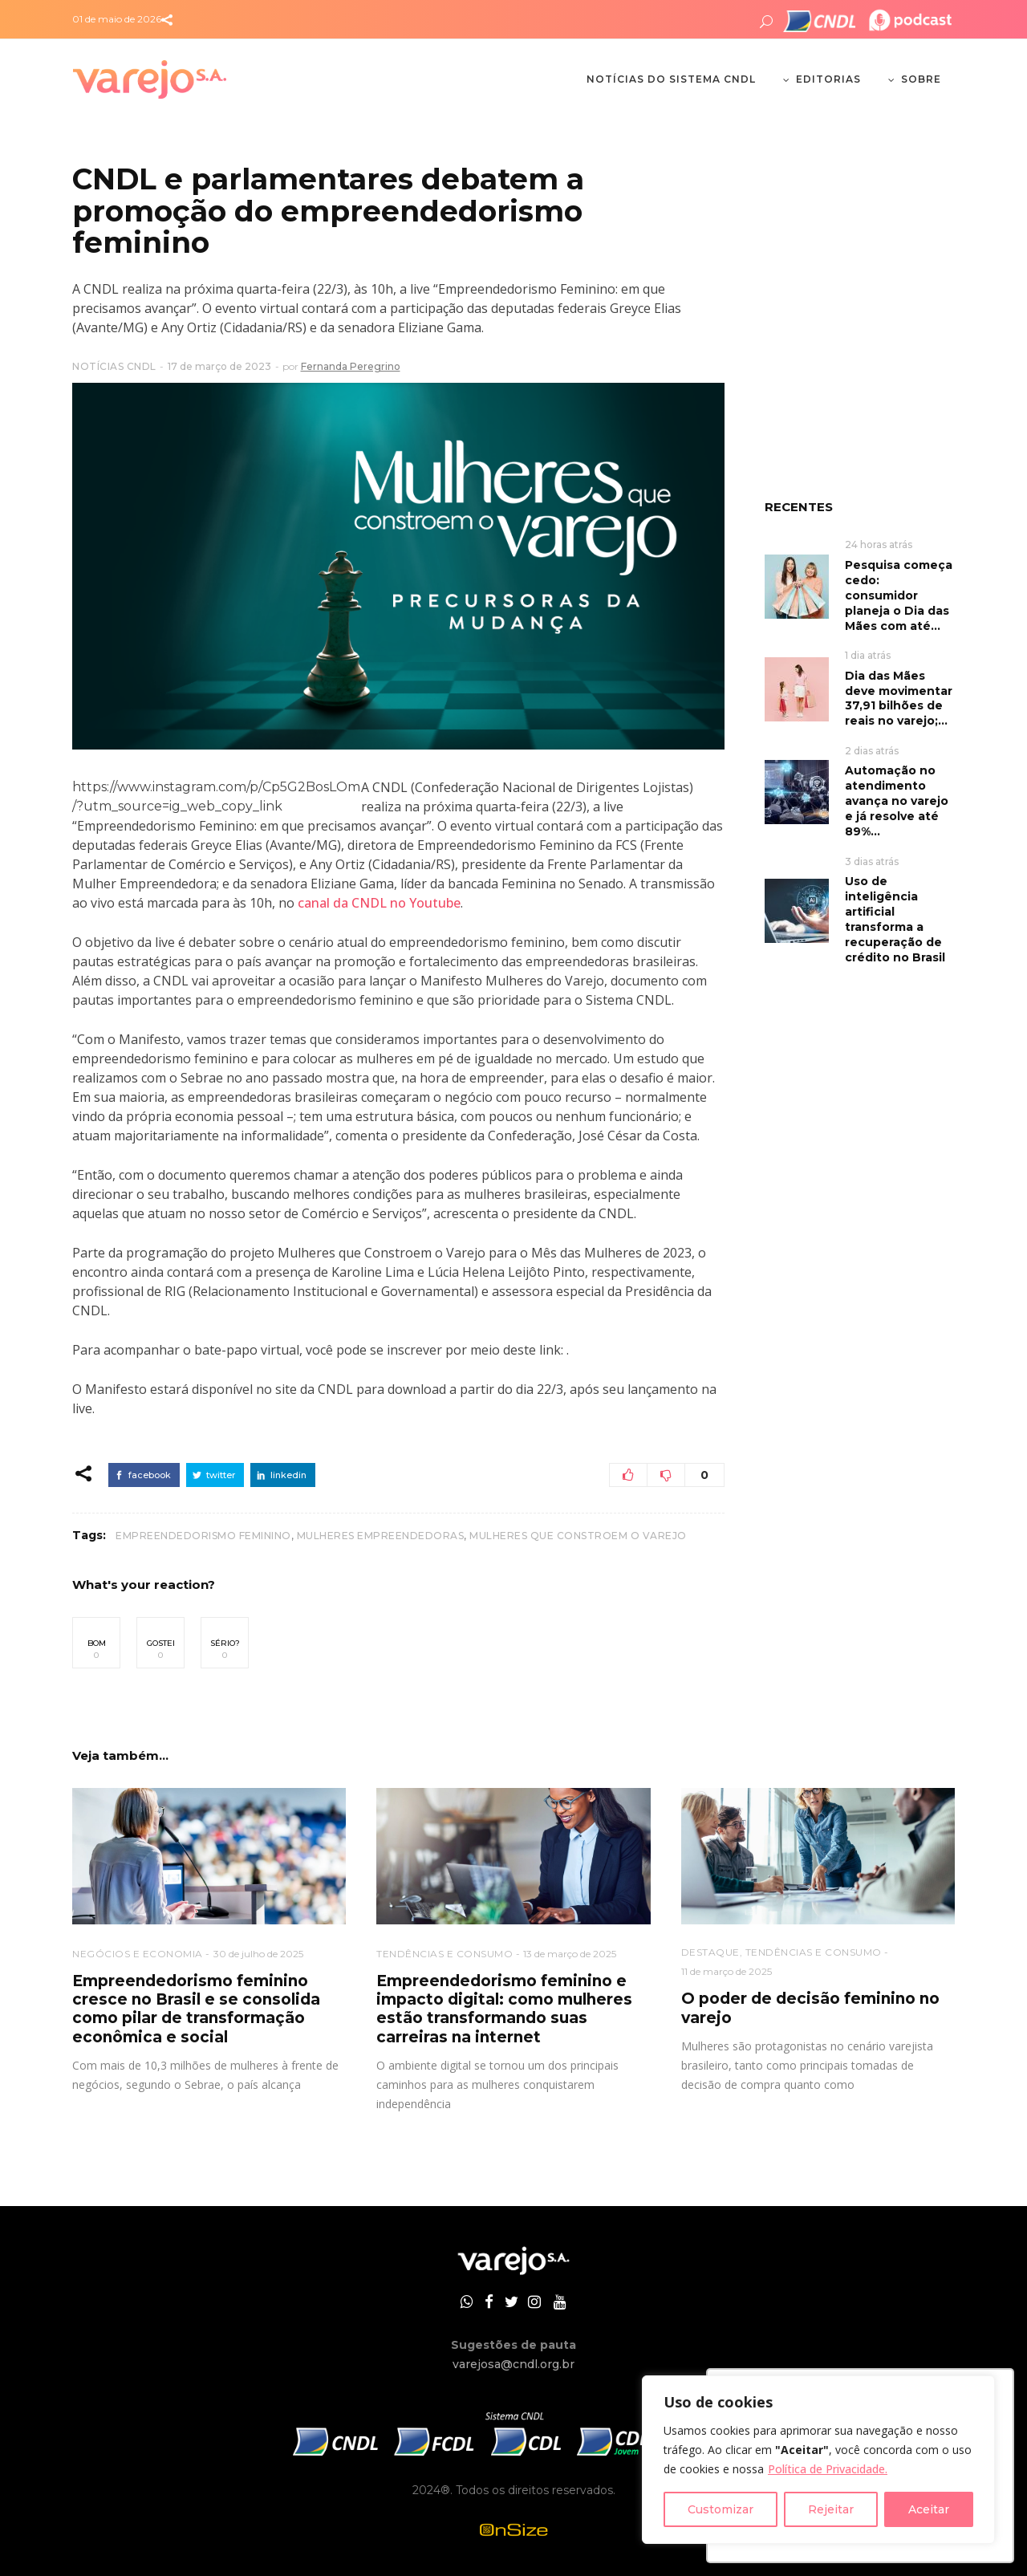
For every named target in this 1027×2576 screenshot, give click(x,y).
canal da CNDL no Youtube (379, 903)
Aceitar (928, 2509)
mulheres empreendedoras (381, 1536)
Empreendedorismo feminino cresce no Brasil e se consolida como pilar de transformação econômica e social (196, 2009)
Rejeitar (831, 2509)
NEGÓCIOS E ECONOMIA (137, 1954)
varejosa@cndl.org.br (513, 2364)
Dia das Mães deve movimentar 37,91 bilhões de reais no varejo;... (898, 698)
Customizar (720, 2509)
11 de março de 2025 (726, 1971)
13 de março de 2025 (569, 1954)
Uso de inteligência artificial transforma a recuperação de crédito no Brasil (895, 919)
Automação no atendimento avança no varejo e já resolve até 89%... (896, 801)
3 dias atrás (872, 861)
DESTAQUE (710, 1952)
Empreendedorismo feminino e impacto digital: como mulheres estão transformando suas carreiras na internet (504, 2009)
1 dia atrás (868, 655)
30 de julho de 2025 (258, 1954)
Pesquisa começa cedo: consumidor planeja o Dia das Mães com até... (898, 595)
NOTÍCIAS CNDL (114, 366)
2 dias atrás (872, 751)
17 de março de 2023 (219, 366)
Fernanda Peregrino (350, 366)
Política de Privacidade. (827, 2468)
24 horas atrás (878, 544)
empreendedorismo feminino (203, 1536)
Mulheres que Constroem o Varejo (578, 1536)
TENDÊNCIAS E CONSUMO (444, 1954)
